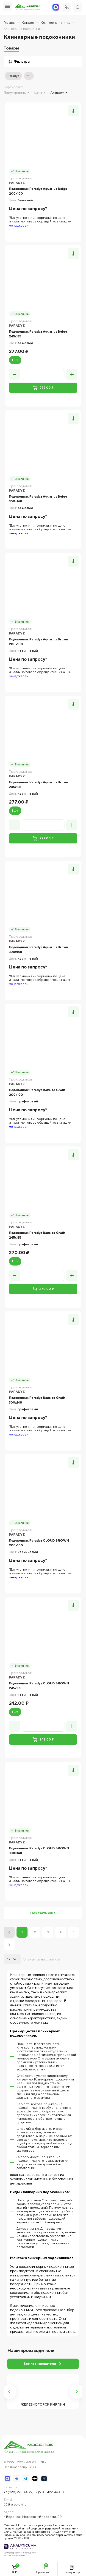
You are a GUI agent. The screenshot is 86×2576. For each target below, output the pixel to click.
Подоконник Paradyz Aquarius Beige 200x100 (38, 191)
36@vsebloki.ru (15, 2504)
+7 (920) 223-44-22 (18, 2492)
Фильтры (18, 61)
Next (76, 2391)
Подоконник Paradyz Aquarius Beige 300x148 (38, 499)
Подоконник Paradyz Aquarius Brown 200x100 (38, 641)
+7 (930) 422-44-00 (49, 2492)
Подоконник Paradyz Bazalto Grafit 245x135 (37, 1235)
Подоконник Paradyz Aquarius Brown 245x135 (38, 784)
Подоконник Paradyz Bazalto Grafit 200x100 (37, 1092)
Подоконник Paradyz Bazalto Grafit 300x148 (37, 1400)
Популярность (15, 92)
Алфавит (57, 92)
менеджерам (18, 225)
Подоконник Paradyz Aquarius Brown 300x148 (38, 949)
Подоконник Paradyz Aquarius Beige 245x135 (38, 334)
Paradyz (13, 76)
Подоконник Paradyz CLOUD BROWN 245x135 (39, 1685)
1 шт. (15, 360)
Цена (38, 92)
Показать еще (43, 1913)
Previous (9, 2391)
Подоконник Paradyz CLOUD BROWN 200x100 (39, 1543)
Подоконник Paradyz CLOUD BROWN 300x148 (39, 1850)
